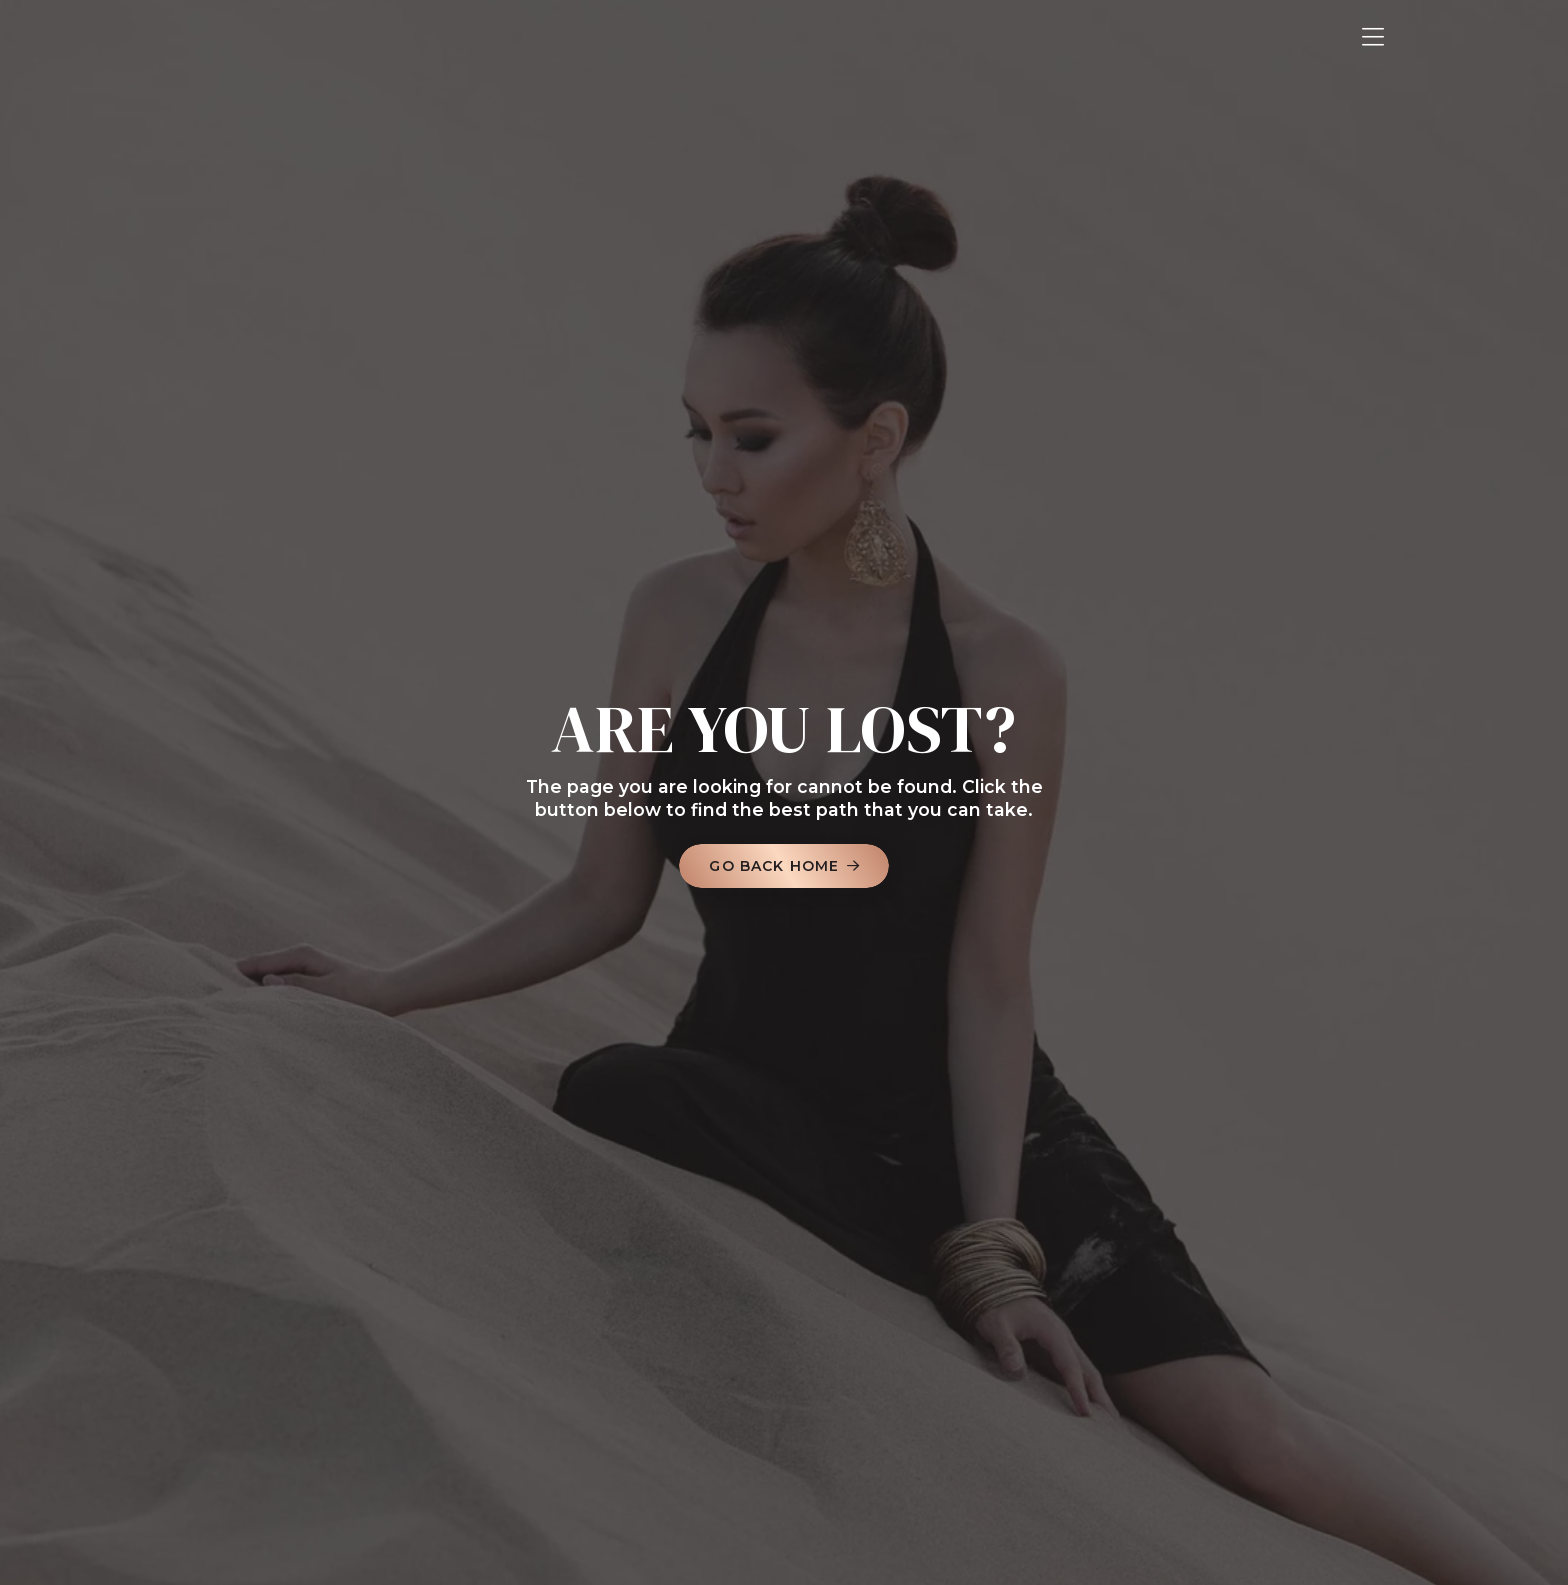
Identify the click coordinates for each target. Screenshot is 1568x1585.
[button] (1373, 37)
